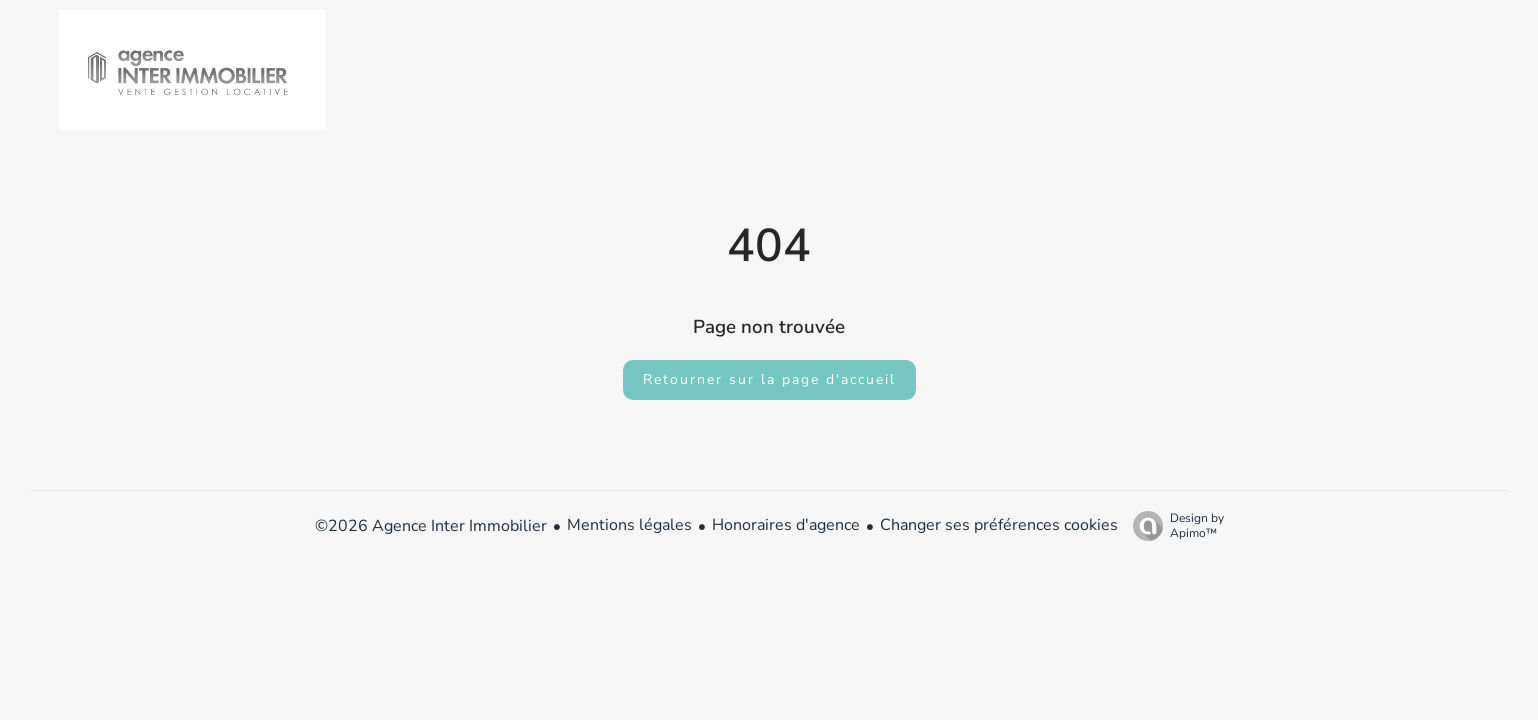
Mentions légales (629, 525)
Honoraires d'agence (786, 525)
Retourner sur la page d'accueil (769, 379)
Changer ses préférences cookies (999, 525)
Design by (1173, 525)
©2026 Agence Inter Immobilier (431, 526)
